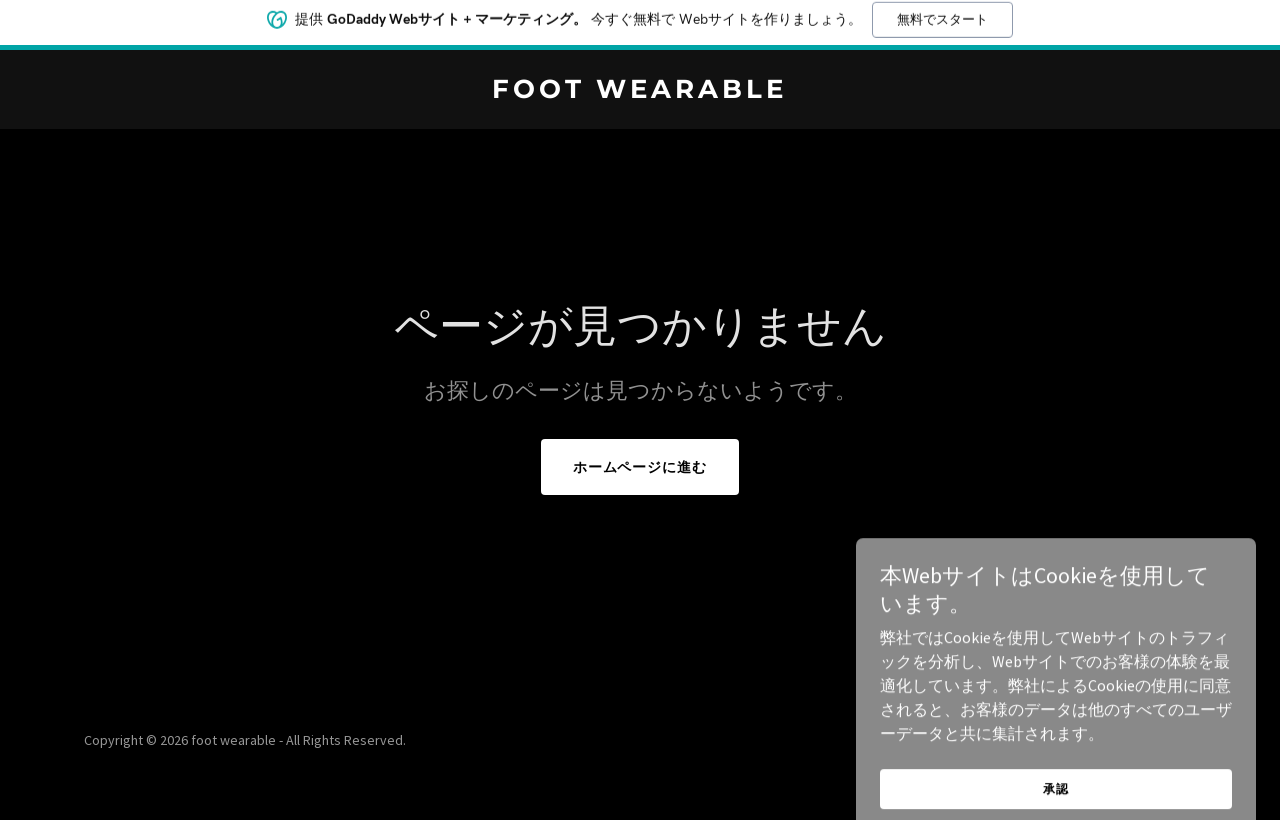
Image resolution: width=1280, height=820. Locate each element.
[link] (640, 92)
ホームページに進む (640, 467)
